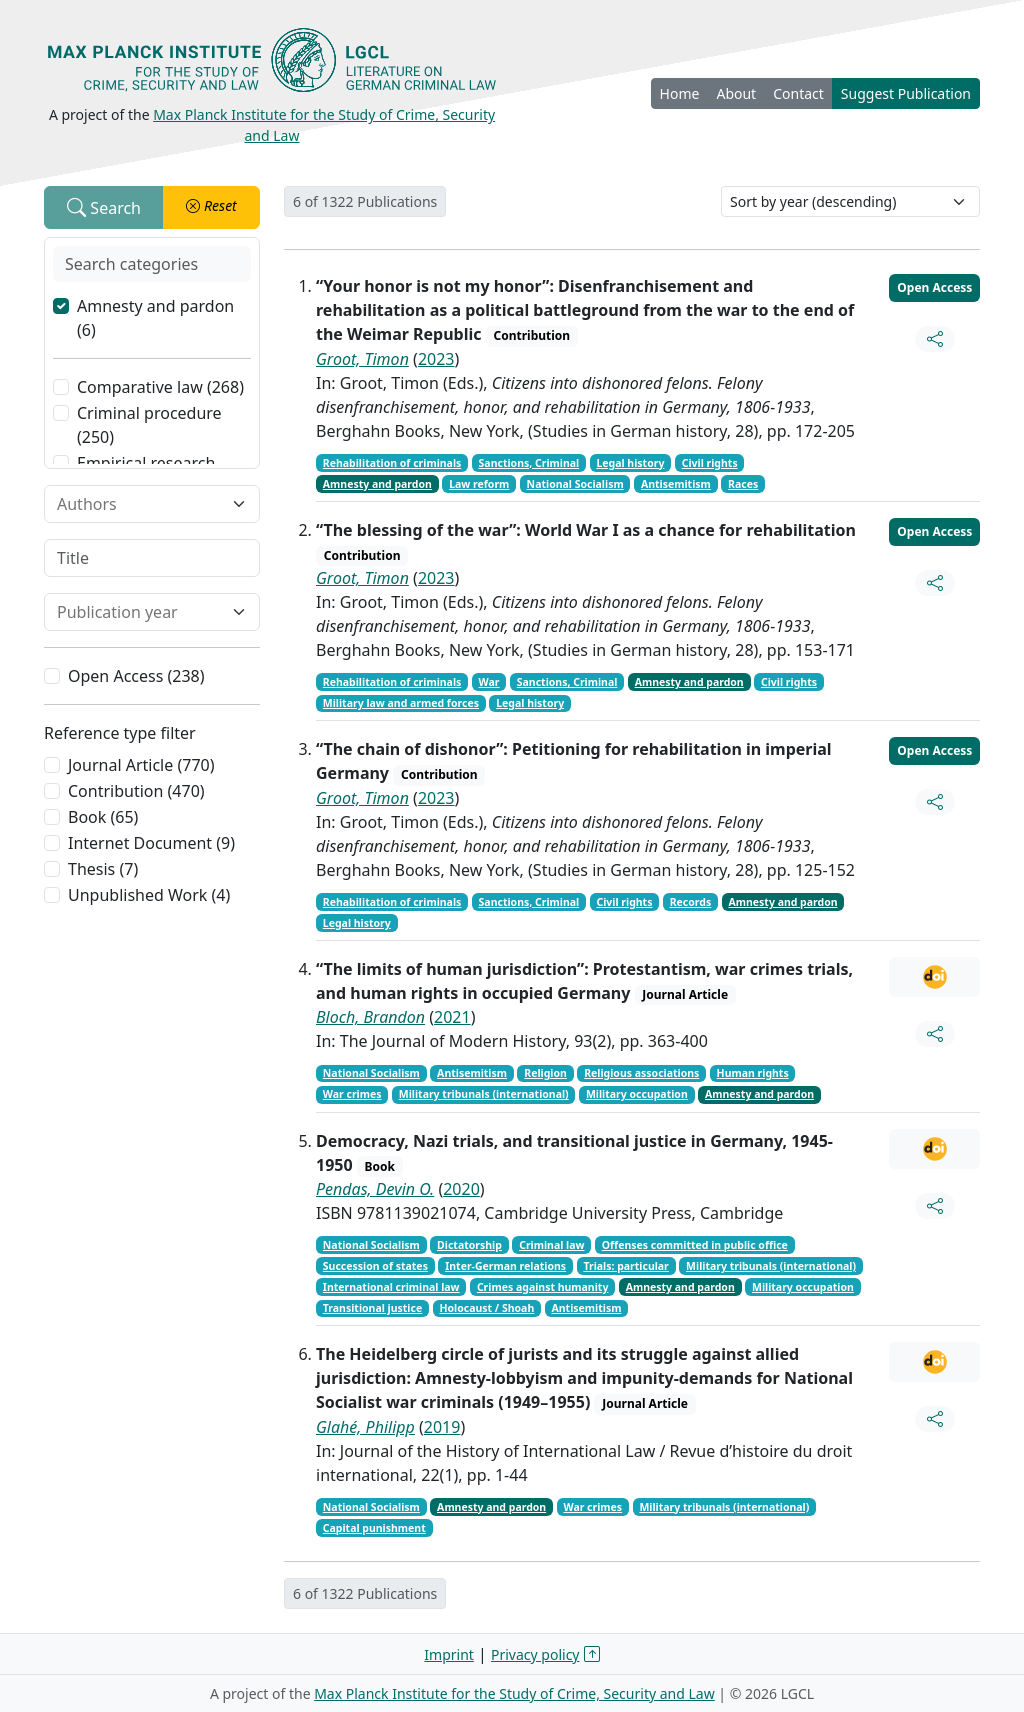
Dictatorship (469, 1245)
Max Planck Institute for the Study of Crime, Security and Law (514, 1693)
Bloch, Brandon (370, 1017)
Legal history (630, 463)
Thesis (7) (103, 869)
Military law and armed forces (401, 703)
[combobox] (140, 504)
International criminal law (391, 1287)
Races (743, 484)
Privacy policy (535, 1654)
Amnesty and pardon (377, 484)
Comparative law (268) (160, 387)
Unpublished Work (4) (149, 895)
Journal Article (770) (141, 765)
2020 (461, 1189)
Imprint (449, 1654)
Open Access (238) (136, 676)
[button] (211, 207)
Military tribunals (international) (484, 1094)
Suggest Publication (906, 93)
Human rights (753, 1073)
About (736, 93)
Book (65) (103, 817)
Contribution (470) (136, 791)
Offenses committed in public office (695, 1245)
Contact (798, 93)
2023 (436, 359)
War (489, 682)
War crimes (352, 1094)
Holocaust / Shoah (486, 1308)
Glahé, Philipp (365, 1427)
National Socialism (575, 484)
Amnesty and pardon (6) (155, 318)
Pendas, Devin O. (375, 1189)
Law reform (479, 484)
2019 (442, 1427)
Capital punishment (374, 1528)
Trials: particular (625, 1266)
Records (691, 902)
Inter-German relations (505, 1266)
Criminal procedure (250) (149, 425)
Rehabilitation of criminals (392, 463)
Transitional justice (372, 1308)
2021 (452, 1017)
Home (680, 93)
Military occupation (637, 1094)
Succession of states (375, 1266)
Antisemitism (676, 484)
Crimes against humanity (543, 1287)
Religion (545, 1073)
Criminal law (551, 1245)
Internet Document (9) (151, 843)
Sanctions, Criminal (529, 463)
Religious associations (641, 1073)
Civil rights (710, 463)
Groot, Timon (362, 359)
